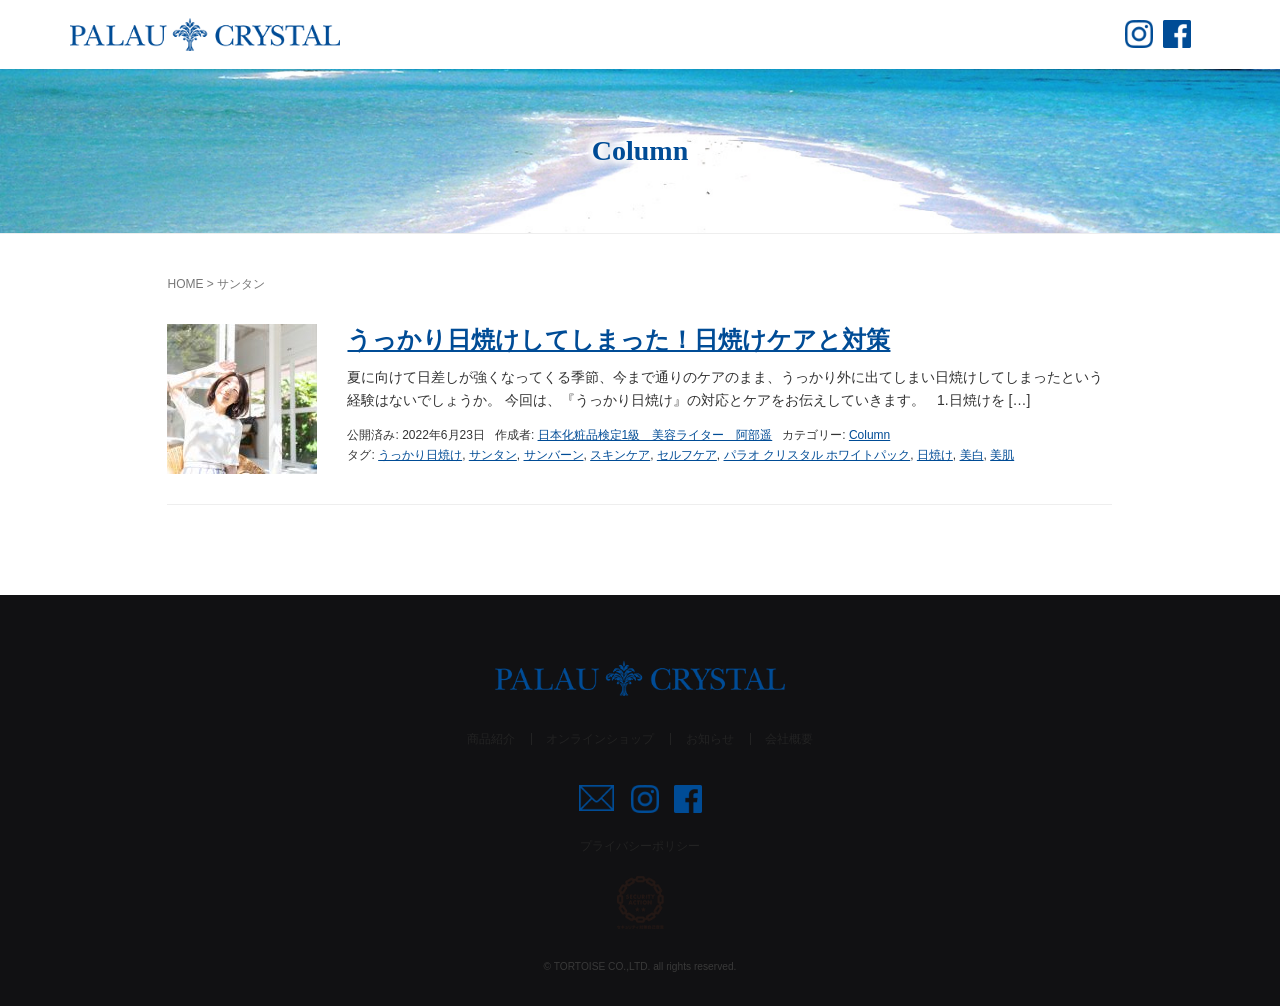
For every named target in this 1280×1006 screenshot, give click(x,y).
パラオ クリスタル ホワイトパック (817, 455)
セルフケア (687, 455)
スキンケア (620, 455)
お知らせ (710, 739)
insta (1139, 34)
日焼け (935, 455)
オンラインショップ (600, 739)
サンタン (493, 455)
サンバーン (554, 455)
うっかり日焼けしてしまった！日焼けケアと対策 (618, 339)
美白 (972, 455)
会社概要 (789, 739)
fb (1177, 34)
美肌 (1002, 455)
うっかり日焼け (420, 455)
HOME (185, 284)
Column (869, 435)
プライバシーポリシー (640, 846)
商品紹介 (491, 739)
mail (597, 798)
